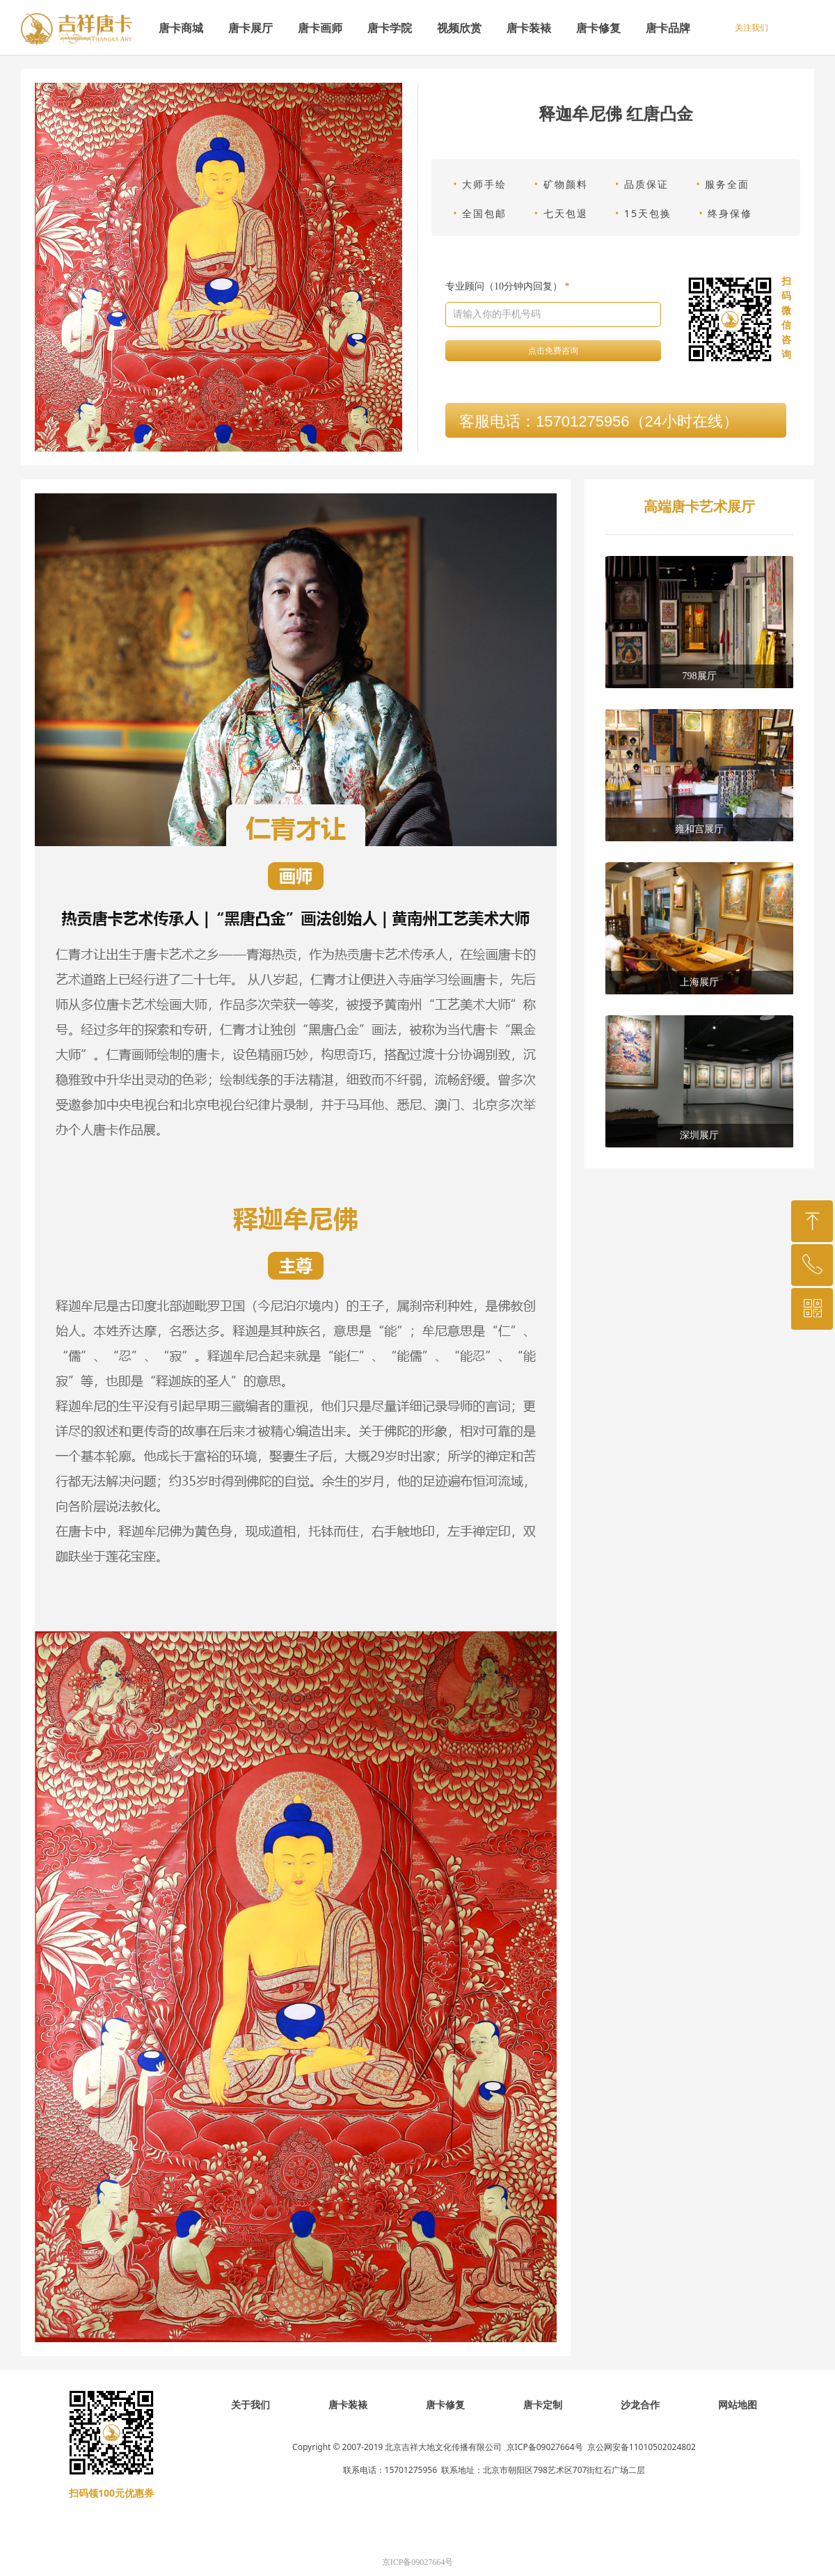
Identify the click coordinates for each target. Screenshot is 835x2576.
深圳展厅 (699, 1135)
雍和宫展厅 (699, 829)
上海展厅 (699, 982)
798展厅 (700, 676)
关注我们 (751, 28)
